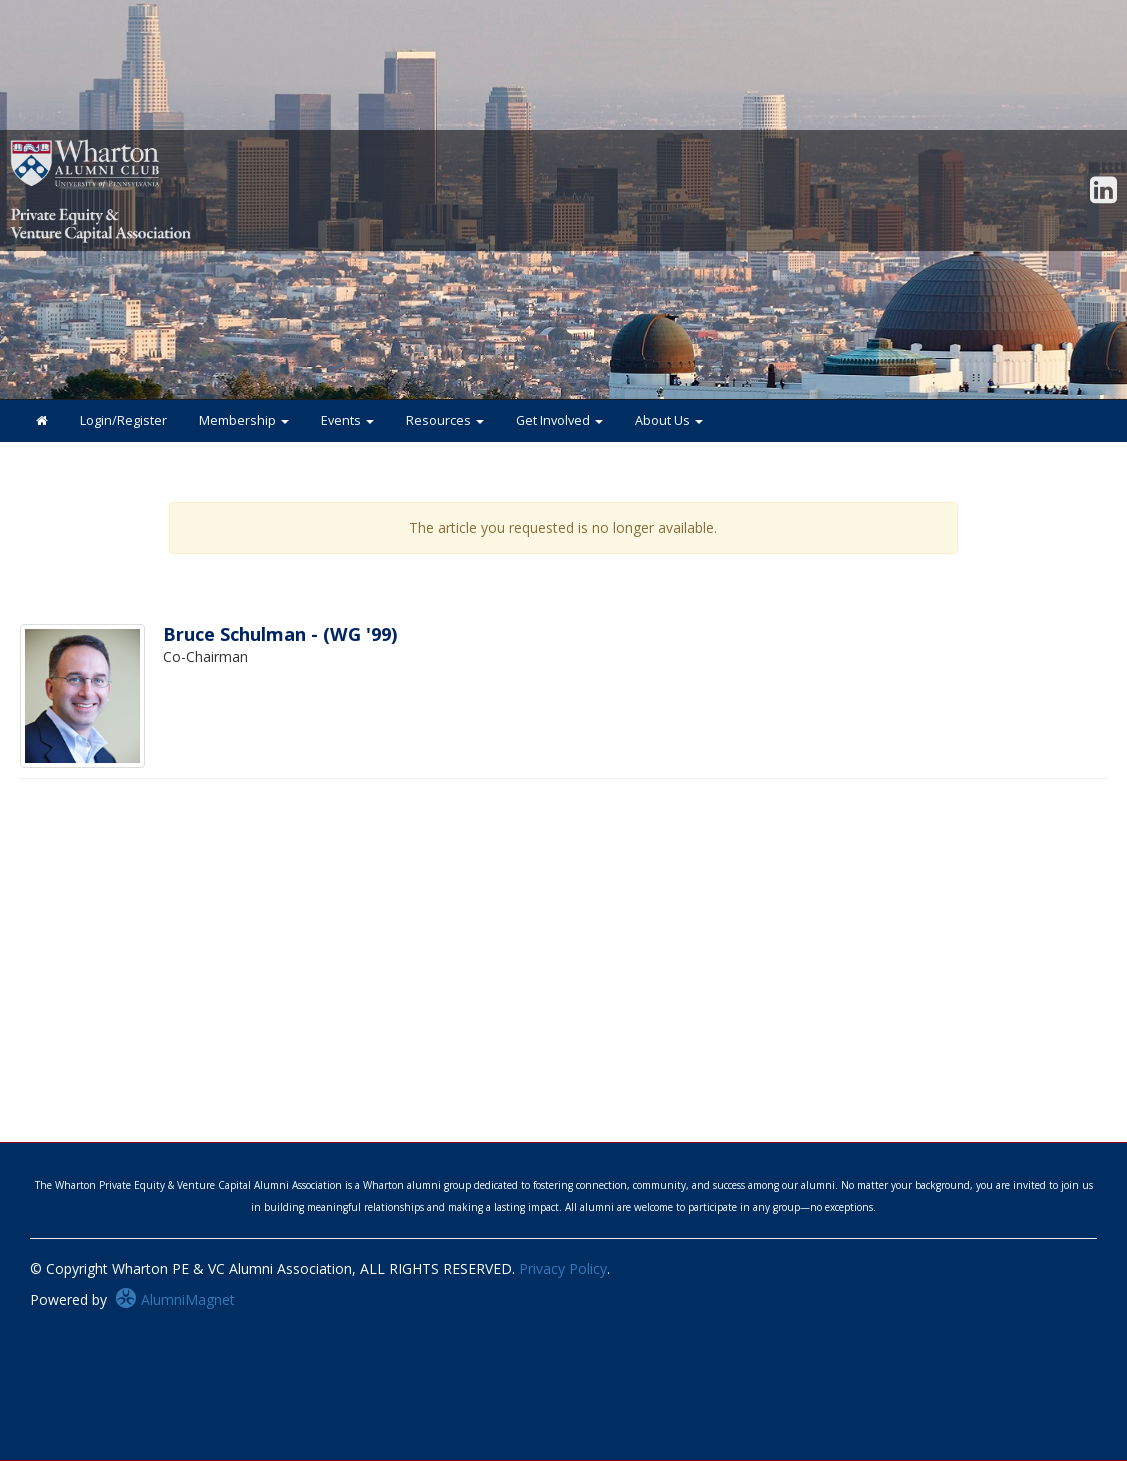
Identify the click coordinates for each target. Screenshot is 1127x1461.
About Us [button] (669, 420)
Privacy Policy (563, 1268)
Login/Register (123, 420)
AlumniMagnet (175, 1299)
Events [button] (347, 420)
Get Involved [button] (559, 420)
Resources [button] (445, 420)
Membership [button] (244, 420)
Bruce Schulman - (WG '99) (280, 634)
